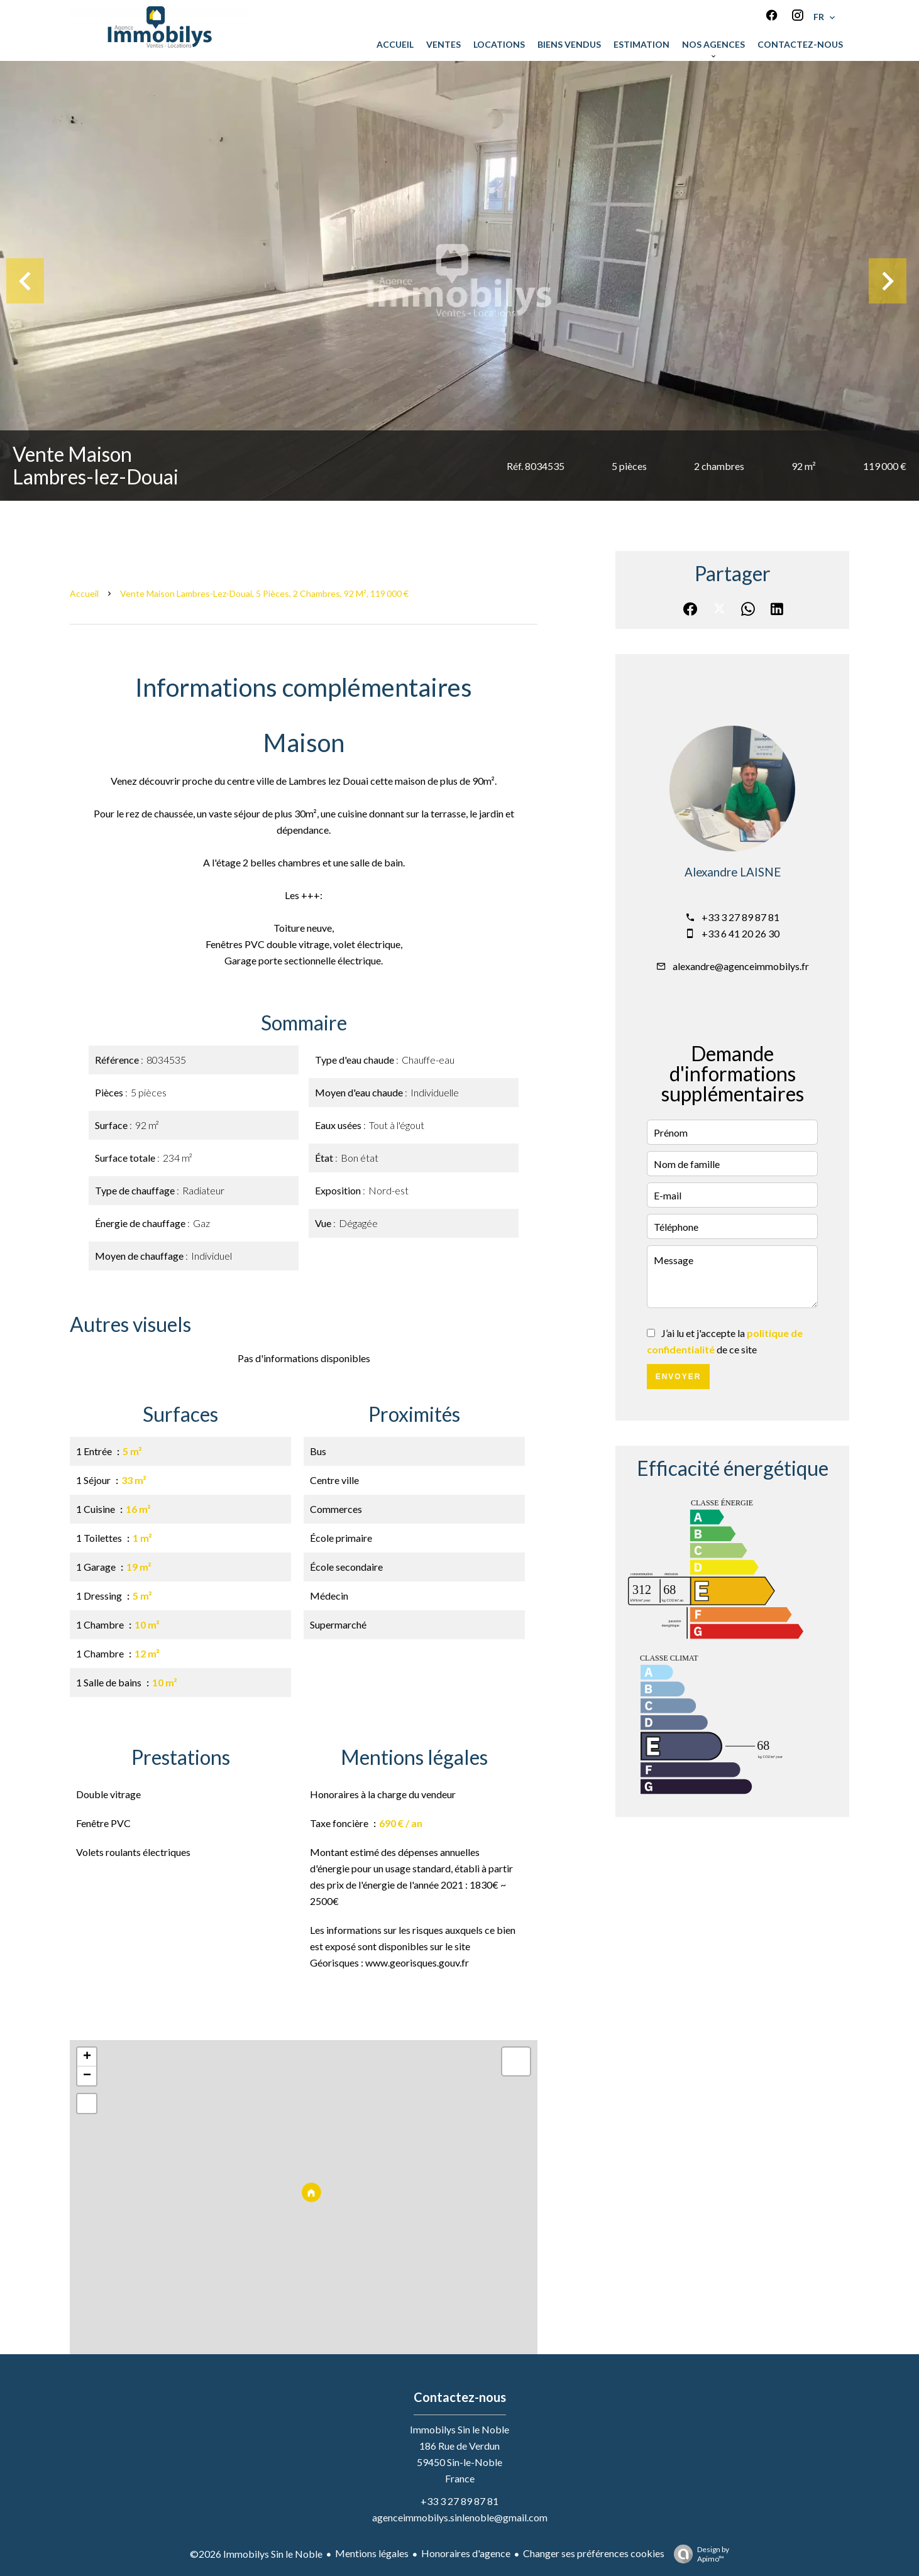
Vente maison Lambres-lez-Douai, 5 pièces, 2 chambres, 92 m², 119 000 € (264, 593)
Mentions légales (372, 2553)
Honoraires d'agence (465, 2553)
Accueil (84, 593)
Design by (698, 2554)
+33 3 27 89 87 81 (740, 917)
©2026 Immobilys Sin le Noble (256, 2554)
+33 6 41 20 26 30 (740, 933)
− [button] (87, 2075)
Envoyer (679, 1376)
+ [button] (87, 2057)
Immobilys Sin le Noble (459, 2429)
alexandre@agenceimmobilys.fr (741, 966)
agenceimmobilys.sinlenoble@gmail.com (460, 2517)
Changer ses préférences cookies (593, 2553)
